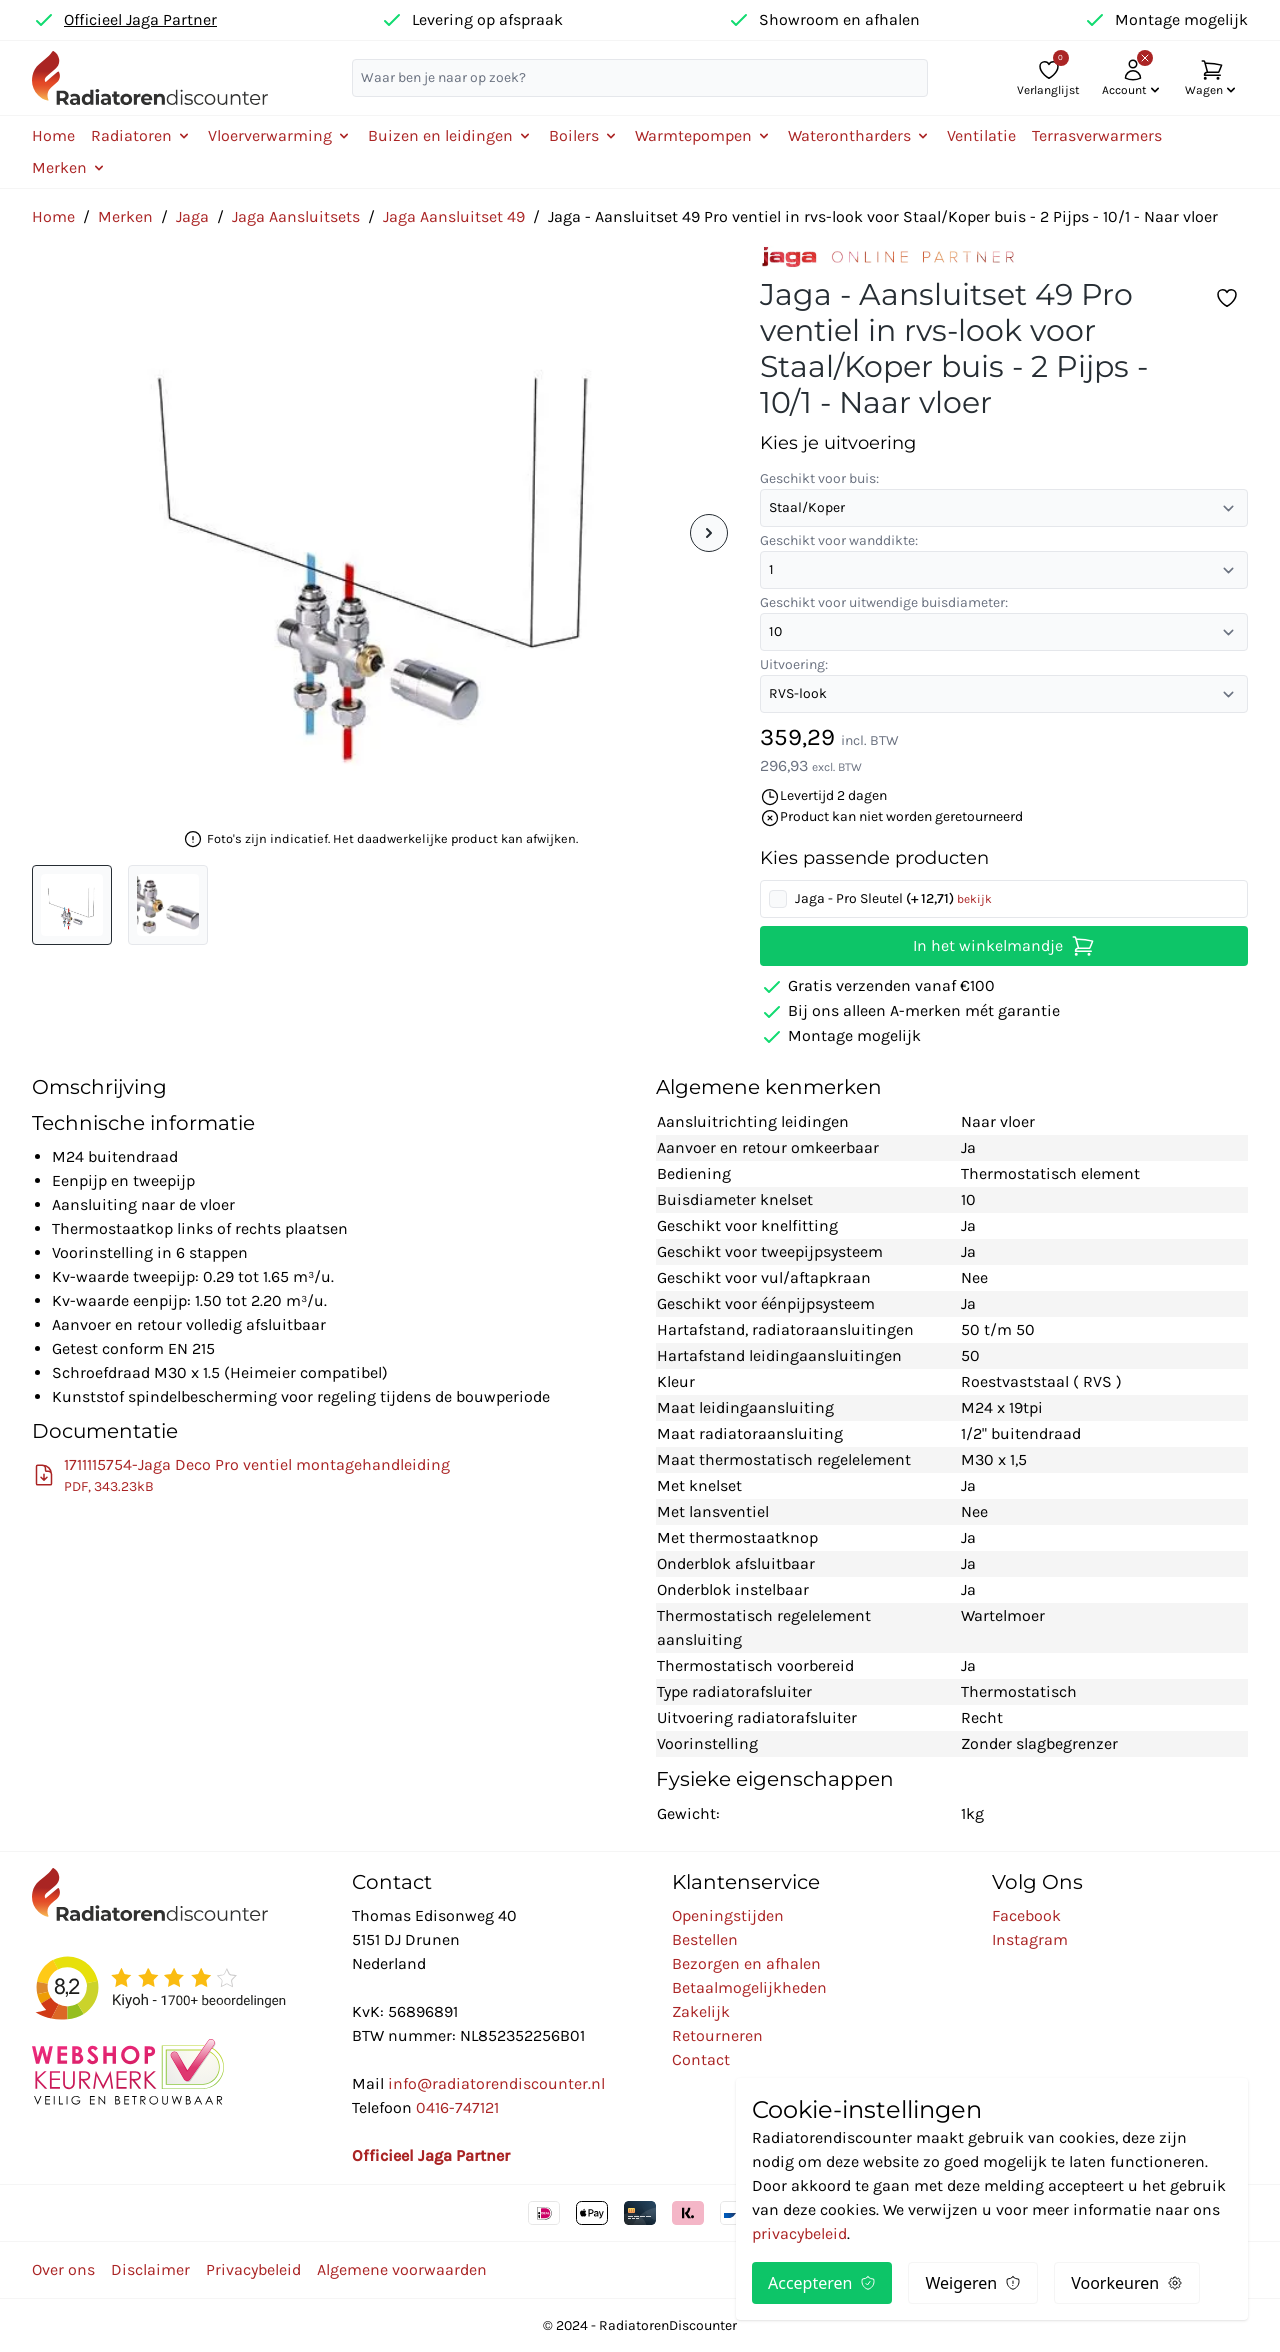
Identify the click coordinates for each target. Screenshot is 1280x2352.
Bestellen (705, 1939)
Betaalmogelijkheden (749, 1987)
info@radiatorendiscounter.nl (496, 2083)
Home (53, 135)
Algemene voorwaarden (402, 2269)
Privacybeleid (253, 2269)
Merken (125, 216)
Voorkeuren (1127, 2283)
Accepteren (822, 2283)
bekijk (974, 899)
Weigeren (973, 2283)
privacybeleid (799, 2233)
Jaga (192, 216)
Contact (701, 2059)
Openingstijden (728, 1915)
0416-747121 (457, 2107)
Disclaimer (150, 2269)
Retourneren (717, 2035)
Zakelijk (701, 2011)
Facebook (1026, 1915)
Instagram (1030, 1939)
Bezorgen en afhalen (746, 1963)
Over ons (63, 2269)
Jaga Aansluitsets (296, 216)
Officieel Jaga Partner (140, 19)
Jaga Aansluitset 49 (454, 216)
